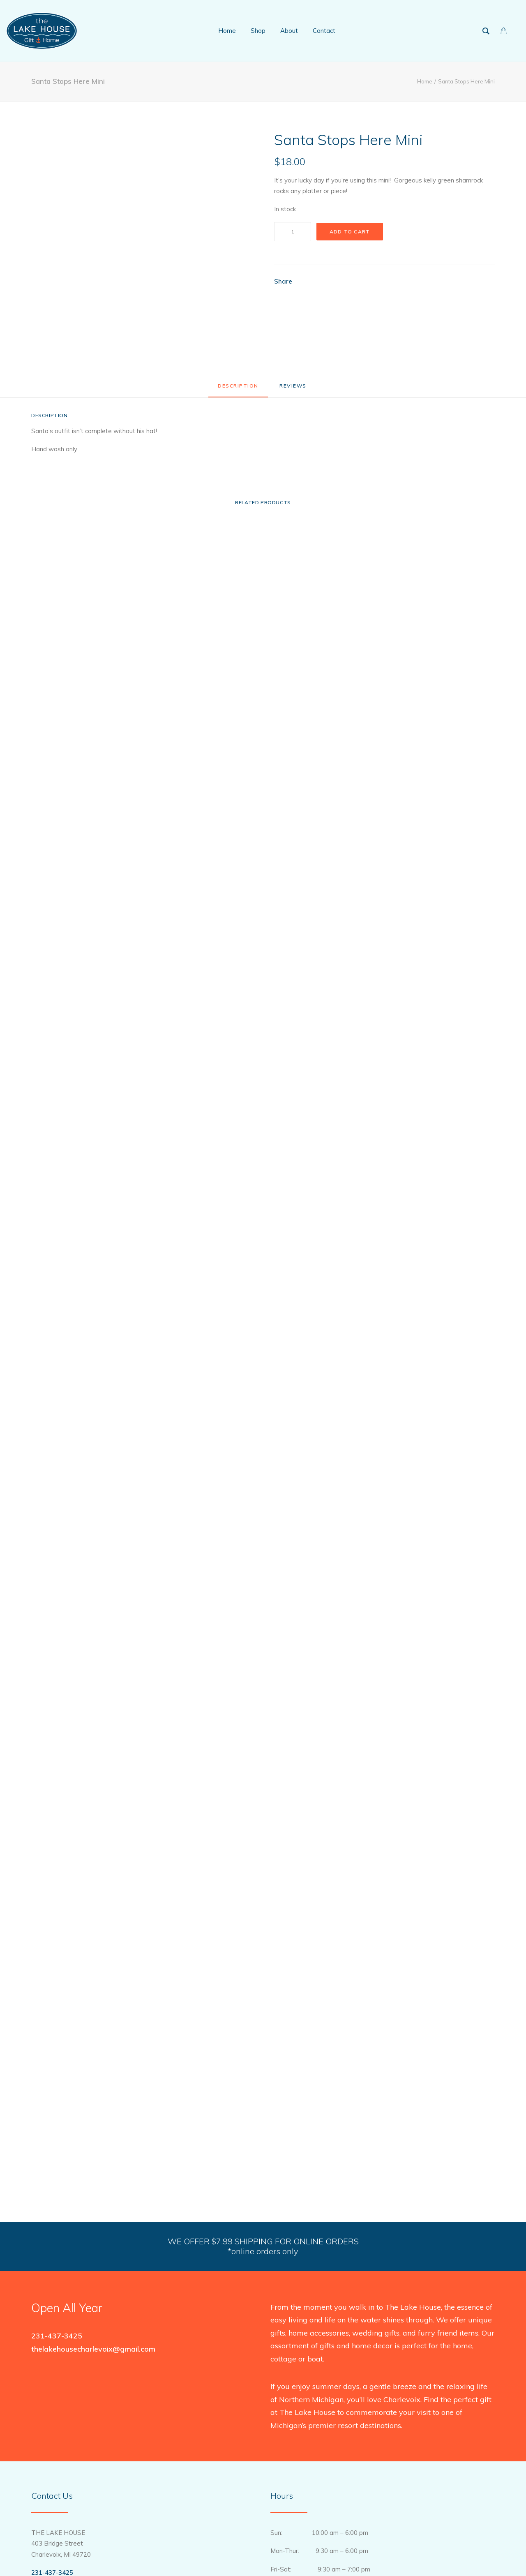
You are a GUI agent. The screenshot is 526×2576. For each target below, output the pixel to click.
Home (424, 81)
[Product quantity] (292, 231)
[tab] (294, 389)
